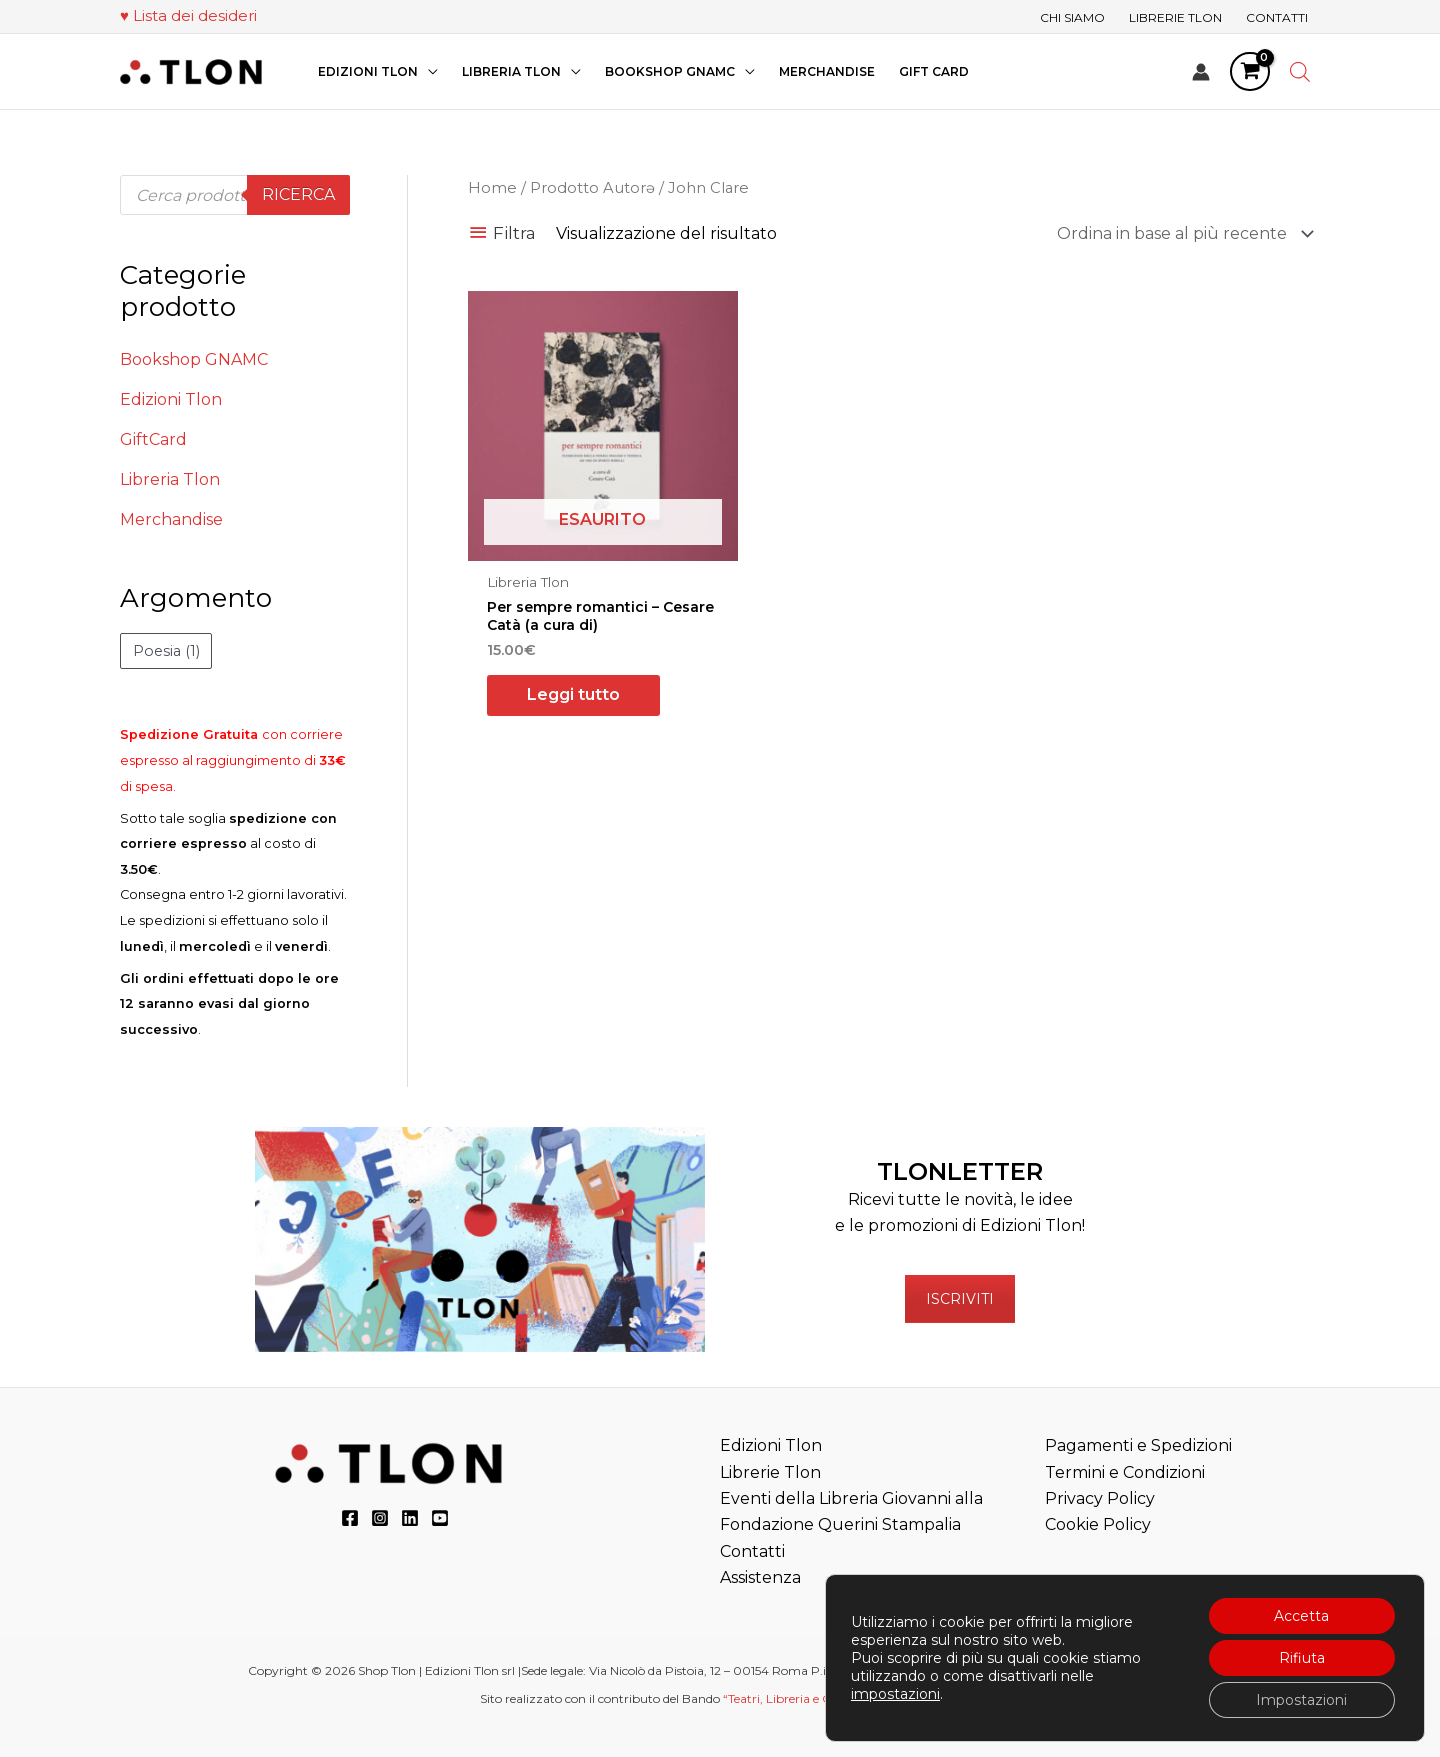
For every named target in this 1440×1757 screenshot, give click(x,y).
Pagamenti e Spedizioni (1138, 1445)
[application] (428, 71)
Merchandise (171, 519)
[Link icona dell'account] (1201, 72)
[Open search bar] (1300, 72)
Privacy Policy (1100, 1498)
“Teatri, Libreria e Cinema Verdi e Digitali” (840, 1698)
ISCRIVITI (960, 1299)
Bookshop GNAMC (194, 359)
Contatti (752, 1551)
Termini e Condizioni (1125, 1472)
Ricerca (298, 194)
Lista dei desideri (195, 15)
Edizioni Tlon (171, 399)
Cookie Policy (1098, 1524)
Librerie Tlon (770, 1472)
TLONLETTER (960, 1171)
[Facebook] (350, 1518)
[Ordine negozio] (1181, 233)
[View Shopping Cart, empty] (1250, 72)
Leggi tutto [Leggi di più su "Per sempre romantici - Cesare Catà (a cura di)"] (573, 694)
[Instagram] (380, 1518)
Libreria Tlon (170, 479)
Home (492, 188)
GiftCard (153, 439)
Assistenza (760, 1577)
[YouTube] (440, 1518)
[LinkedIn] (410, 1518)
